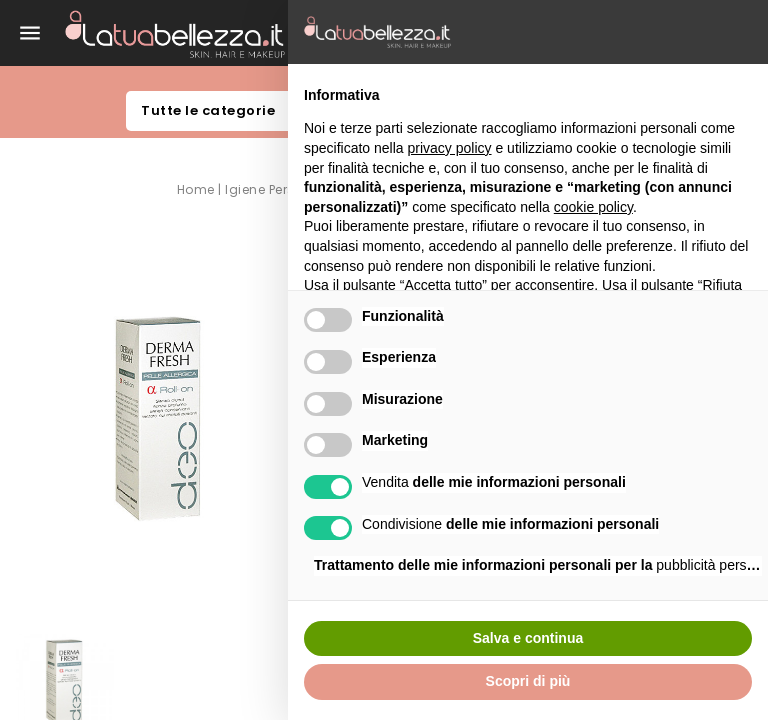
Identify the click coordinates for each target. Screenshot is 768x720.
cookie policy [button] (593, 207)
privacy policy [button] (450, 148)
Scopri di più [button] (528, 681)
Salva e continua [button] (528, 638)
